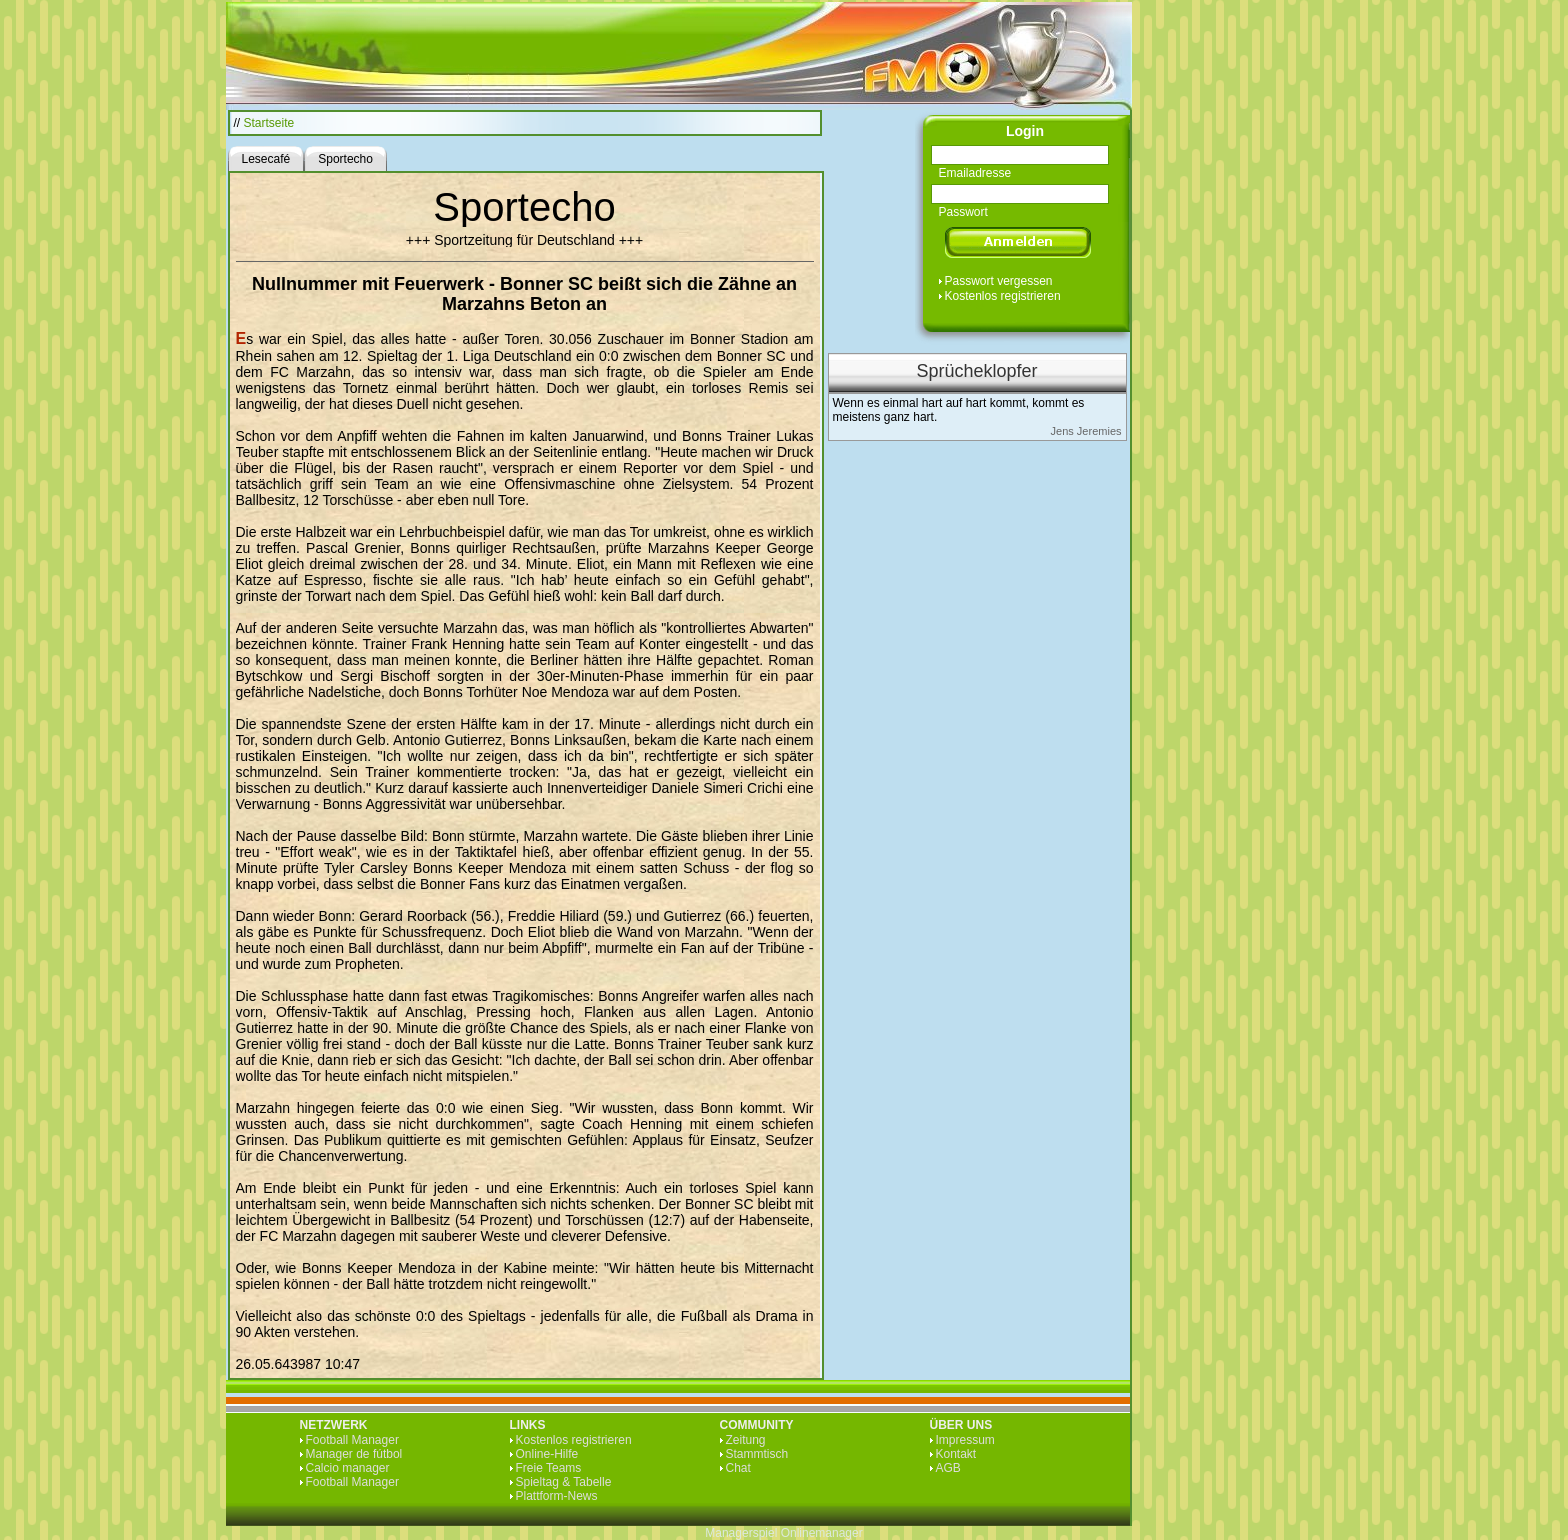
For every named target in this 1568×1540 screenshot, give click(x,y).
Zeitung (746, 1440)
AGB (948, 1468)
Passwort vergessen (999, 281)
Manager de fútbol (354, 1454)
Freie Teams (549, 1468)
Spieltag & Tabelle (564, 1482)
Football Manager (352, 1440)
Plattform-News (557, 1496)
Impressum (965, 1440)
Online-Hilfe (547, 1454)
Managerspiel (741, 1533)
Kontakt (956, 1454)
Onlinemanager (822, 1533)
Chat (738, 1468)
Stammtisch (757, 1454)
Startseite (269, 123)
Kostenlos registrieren (1003, 296)
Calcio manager (348, 1468)
